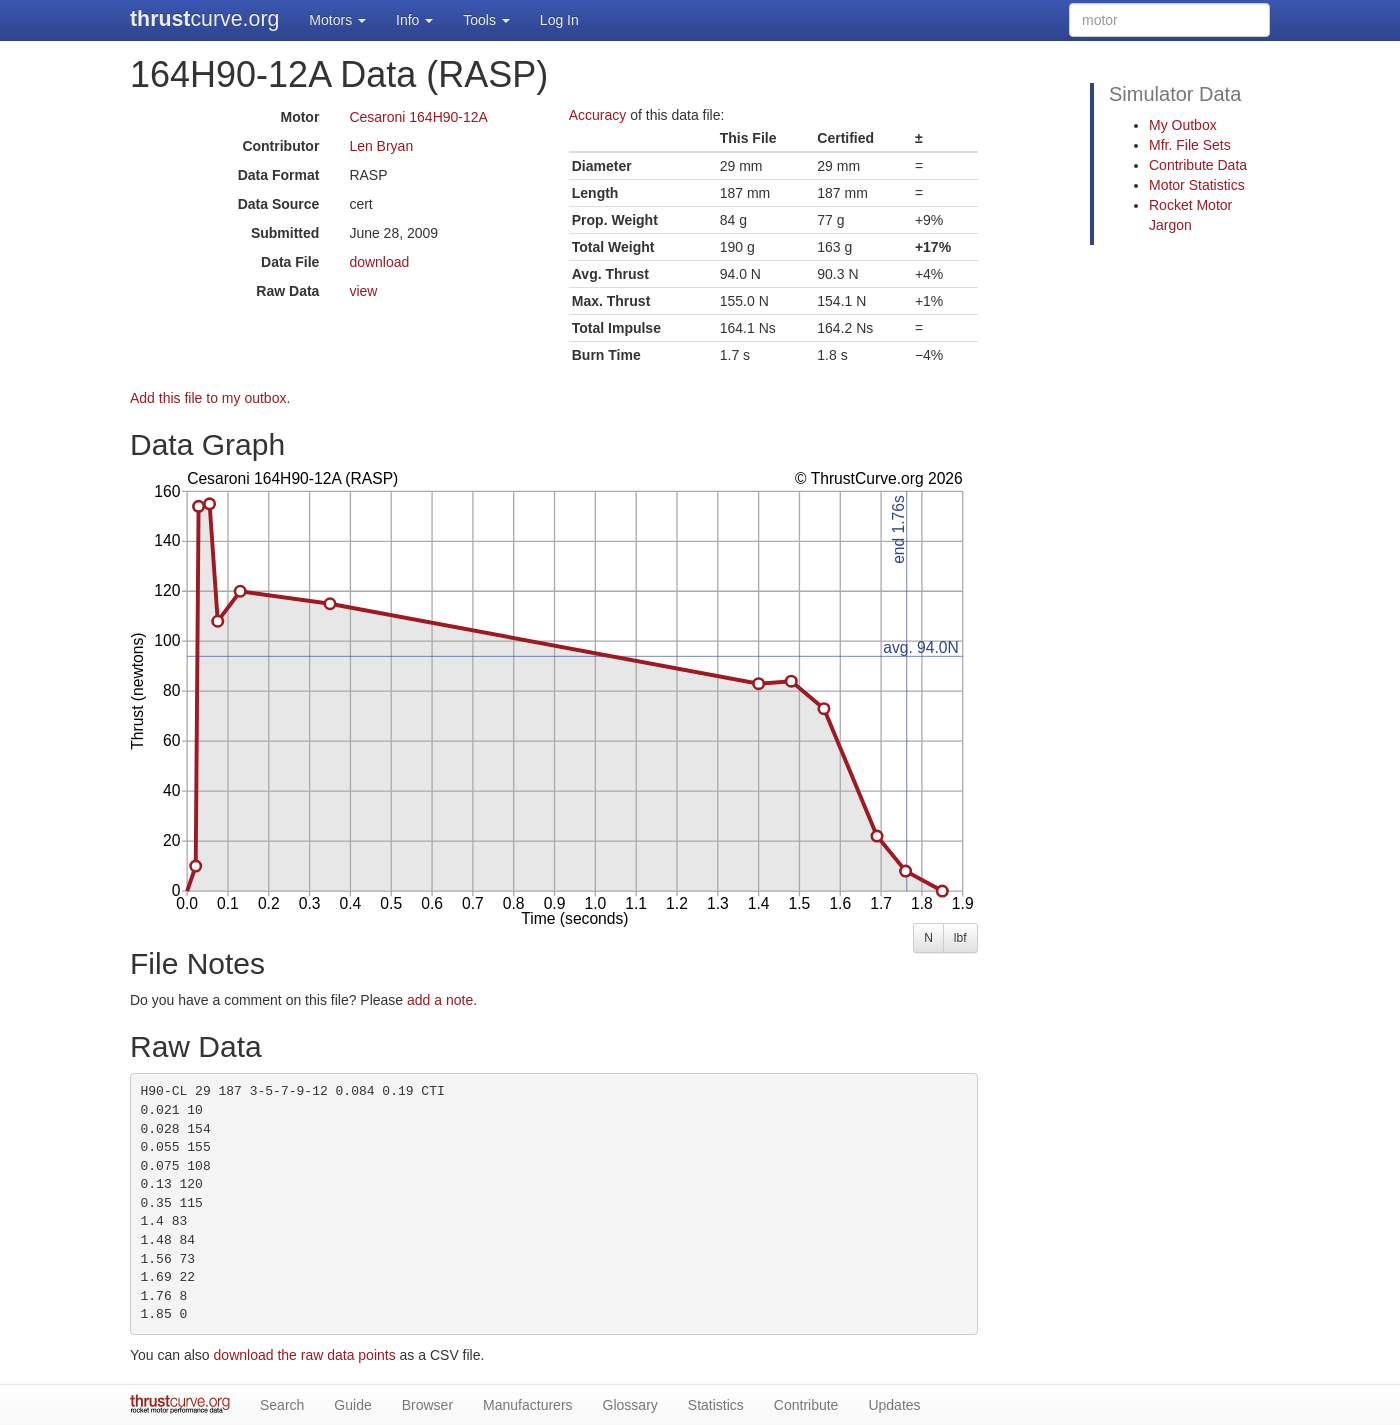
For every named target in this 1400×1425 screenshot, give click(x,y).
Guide (352, 1405)
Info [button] (414, 20)
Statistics (716, 1405)
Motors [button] (337, 20)
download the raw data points (305, 1355)
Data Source (279, 204)
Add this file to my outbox (208, 398)
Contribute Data (1198, 165)
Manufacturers (527, 1405)
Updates (894, 1405)
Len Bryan (381, 146)
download (379, 262)
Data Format (279, 175)
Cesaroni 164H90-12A (418, 117)
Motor (299, 117)
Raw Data (287, 291)
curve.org (204, 19)
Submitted (285, 233)
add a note (440, 1000)
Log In (559, 20)
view (363, 291)
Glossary (630, 1405)
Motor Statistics (1197, 185)
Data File (290, 262)
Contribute (806, 1405)
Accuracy (598, 115)
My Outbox (1183, 125)
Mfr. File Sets (1190, 145)
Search (282, 1405)
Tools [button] (486, 20)
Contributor (280, 146)
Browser (427, 1405)
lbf (960, 938)
